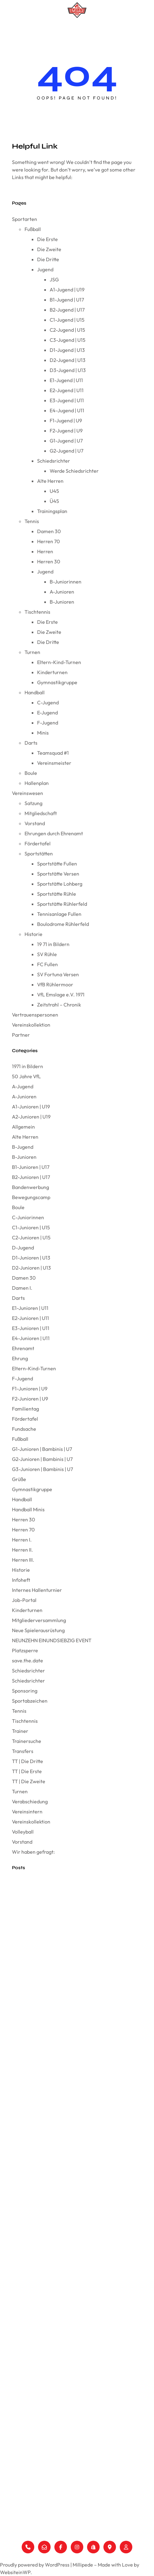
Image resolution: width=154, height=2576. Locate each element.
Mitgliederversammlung (39, 1620)
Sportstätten (39, 853)
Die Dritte (48, 259)
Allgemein (23, 1127)
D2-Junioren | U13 (31, 1268)
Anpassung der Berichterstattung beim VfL (53, 2001)
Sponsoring (24, 1691)
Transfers (22, 1751)
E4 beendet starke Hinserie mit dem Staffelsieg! (57, 2115)
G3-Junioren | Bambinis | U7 (42, 1469)
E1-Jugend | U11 (66, 380)
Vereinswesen (27, 793)
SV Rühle (47, 954)
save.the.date (27, 1660)
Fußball (33, 229)
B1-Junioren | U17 (30, 1167)
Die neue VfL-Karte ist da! (36, 1938)
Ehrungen (11, 2438)
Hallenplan (37, 783)
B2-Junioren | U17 (31, 1177)
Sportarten (24, 219)
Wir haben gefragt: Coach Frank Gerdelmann (56, 2016)
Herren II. (22, 1550)
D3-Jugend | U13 (68, 370)
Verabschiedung (30, 1801)
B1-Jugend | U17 (67, 299)
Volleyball (23, 1832)
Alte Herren (50, 481)
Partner (21, 1035)
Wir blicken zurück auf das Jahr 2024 (48, 2030)
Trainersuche (26, 1741)
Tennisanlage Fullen (59, 914)
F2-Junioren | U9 (30, 1398)
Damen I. (22, 1288)
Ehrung (20, 1358)
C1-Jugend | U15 (67, 320)
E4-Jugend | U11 (67, 410)
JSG (54, 279)
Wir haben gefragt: (33, 1852)
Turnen (32, 652)
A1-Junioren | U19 (31, 1106)
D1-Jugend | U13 (67, 350)
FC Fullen (47, 964)
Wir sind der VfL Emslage (36, 1924)
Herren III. (23, 1560)
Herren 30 (48, 561)
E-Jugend (47, 712)
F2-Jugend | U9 (66, 430)
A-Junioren (62, 592)
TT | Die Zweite (28, 1781)
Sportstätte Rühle (56, 894)
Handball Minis (28, 1509)
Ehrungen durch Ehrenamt (54, 833)
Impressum (12, 2508)
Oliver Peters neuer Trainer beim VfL (46, 2058)
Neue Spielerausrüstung (38, 1630)
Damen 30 (49, 531)
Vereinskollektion (31, 1025)
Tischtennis (37, 612)
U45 (54, 491)
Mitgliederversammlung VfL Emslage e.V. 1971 (55, 1910)
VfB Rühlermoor (55, 984)
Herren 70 (48, 541)
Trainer (20, 1731)
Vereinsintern (27, 1811)
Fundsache (24, 1429)
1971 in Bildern (27, 1066)
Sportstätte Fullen (57, 863)
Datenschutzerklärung (25, 2518)
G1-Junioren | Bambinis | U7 (42, 1449)
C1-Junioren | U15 (31, 1227)
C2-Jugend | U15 (67, 330)
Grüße (19, 1479)
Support (9, 2528)
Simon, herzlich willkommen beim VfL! (48, 2101)
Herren (45, 551)
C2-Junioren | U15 (31, 1237)
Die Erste (47, 239)
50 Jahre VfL (26, 1076)
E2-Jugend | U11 (67, 390)
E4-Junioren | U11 (31, 1338)
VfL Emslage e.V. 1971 (61, 994)
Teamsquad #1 (53, 753)
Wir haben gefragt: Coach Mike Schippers (52, 2086)
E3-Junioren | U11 (30, 1328)
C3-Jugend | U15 (67, 340)
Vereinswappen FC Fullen (36, 1882)
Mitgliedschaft (41, 813)
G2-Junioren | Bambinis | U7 (42, 1459)
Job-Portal (24, 1600)
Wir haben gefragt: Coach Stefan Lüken (51, 2143)
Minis (43, 733)
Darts (31, 743)
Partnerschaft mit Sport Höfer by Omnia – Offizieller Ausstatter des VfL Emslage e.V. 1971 (76, 1984)
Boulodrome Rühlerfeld (63, 924)
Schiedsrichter (53, 461)
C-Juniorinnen (28, 1217)
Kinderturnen (52, 672)
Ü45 (54, 501)
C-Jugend (48, 702)
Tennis (32, 521)
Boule (31, 773)
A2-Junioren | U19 (31, 1116)
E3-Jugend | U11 (67, 400)
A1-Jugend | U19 (67, 289)
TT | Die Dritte (27, 1761)
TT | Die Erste (27, 1771)
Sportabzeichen (29, 1701)
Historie (33, 934)
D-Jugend (23, 1247)
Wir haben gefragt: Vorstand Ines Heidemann (55, 1967)
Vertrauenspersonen (35, 1015)
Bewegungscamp (31, 1197)
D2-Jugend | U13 (67, 360)
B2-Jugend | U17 (67, 310)
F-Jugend (47, 722)
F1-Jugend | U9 (66, 420)
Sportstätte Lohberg (59, 884)
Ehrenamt (23, 1348)
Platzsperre (25, 1650)
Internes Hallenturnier (37, 1590)
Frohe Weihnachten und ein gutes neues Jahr (55, 2044)
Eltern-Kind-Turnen (59, 662)
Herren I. (22, 1539)
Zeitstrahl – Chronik (59, 1004)
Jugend (45, 269)
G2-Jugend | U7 (66, 451)
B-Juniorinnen (65, 581)
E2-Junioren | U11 (30, 1318)
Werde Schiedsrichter (74, 471)
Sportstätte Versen (58, 874)
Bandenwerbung (30, 1187)
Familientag (25, 1409)
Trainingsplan (52, 511)
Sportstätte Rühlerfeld (62, 904)
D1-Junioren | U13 (31, 1257)
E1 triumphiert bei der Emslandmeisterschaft (54, 1952)
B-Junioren (62, 602)
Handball (35, 692)
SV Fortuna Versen (58, 974)
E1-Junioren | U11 (30, 1308)
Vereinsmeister (54, 763)
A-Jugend (22, 1086)
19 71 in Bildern (53, 944)
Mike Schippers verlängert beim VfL (46, 2072)
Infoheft (21, 1580)
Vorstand (35, 823)
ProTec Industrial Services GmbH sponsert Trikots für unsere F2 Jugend (72, 2161)
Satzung (33, 803)
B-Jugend (22, 1147)
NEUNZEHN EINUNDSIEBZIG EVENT (51, 1640)
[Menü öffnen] (77, 29)
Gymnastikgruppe (57, 682)
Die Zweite (49, 249)
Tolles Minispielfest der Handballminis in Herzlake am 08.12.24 (70, 2129)
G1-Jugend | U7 (66, 440)
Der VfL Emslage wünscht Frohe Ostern (49, 1896)
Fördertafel (38, 843)
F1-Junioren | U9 (29, 1388)
